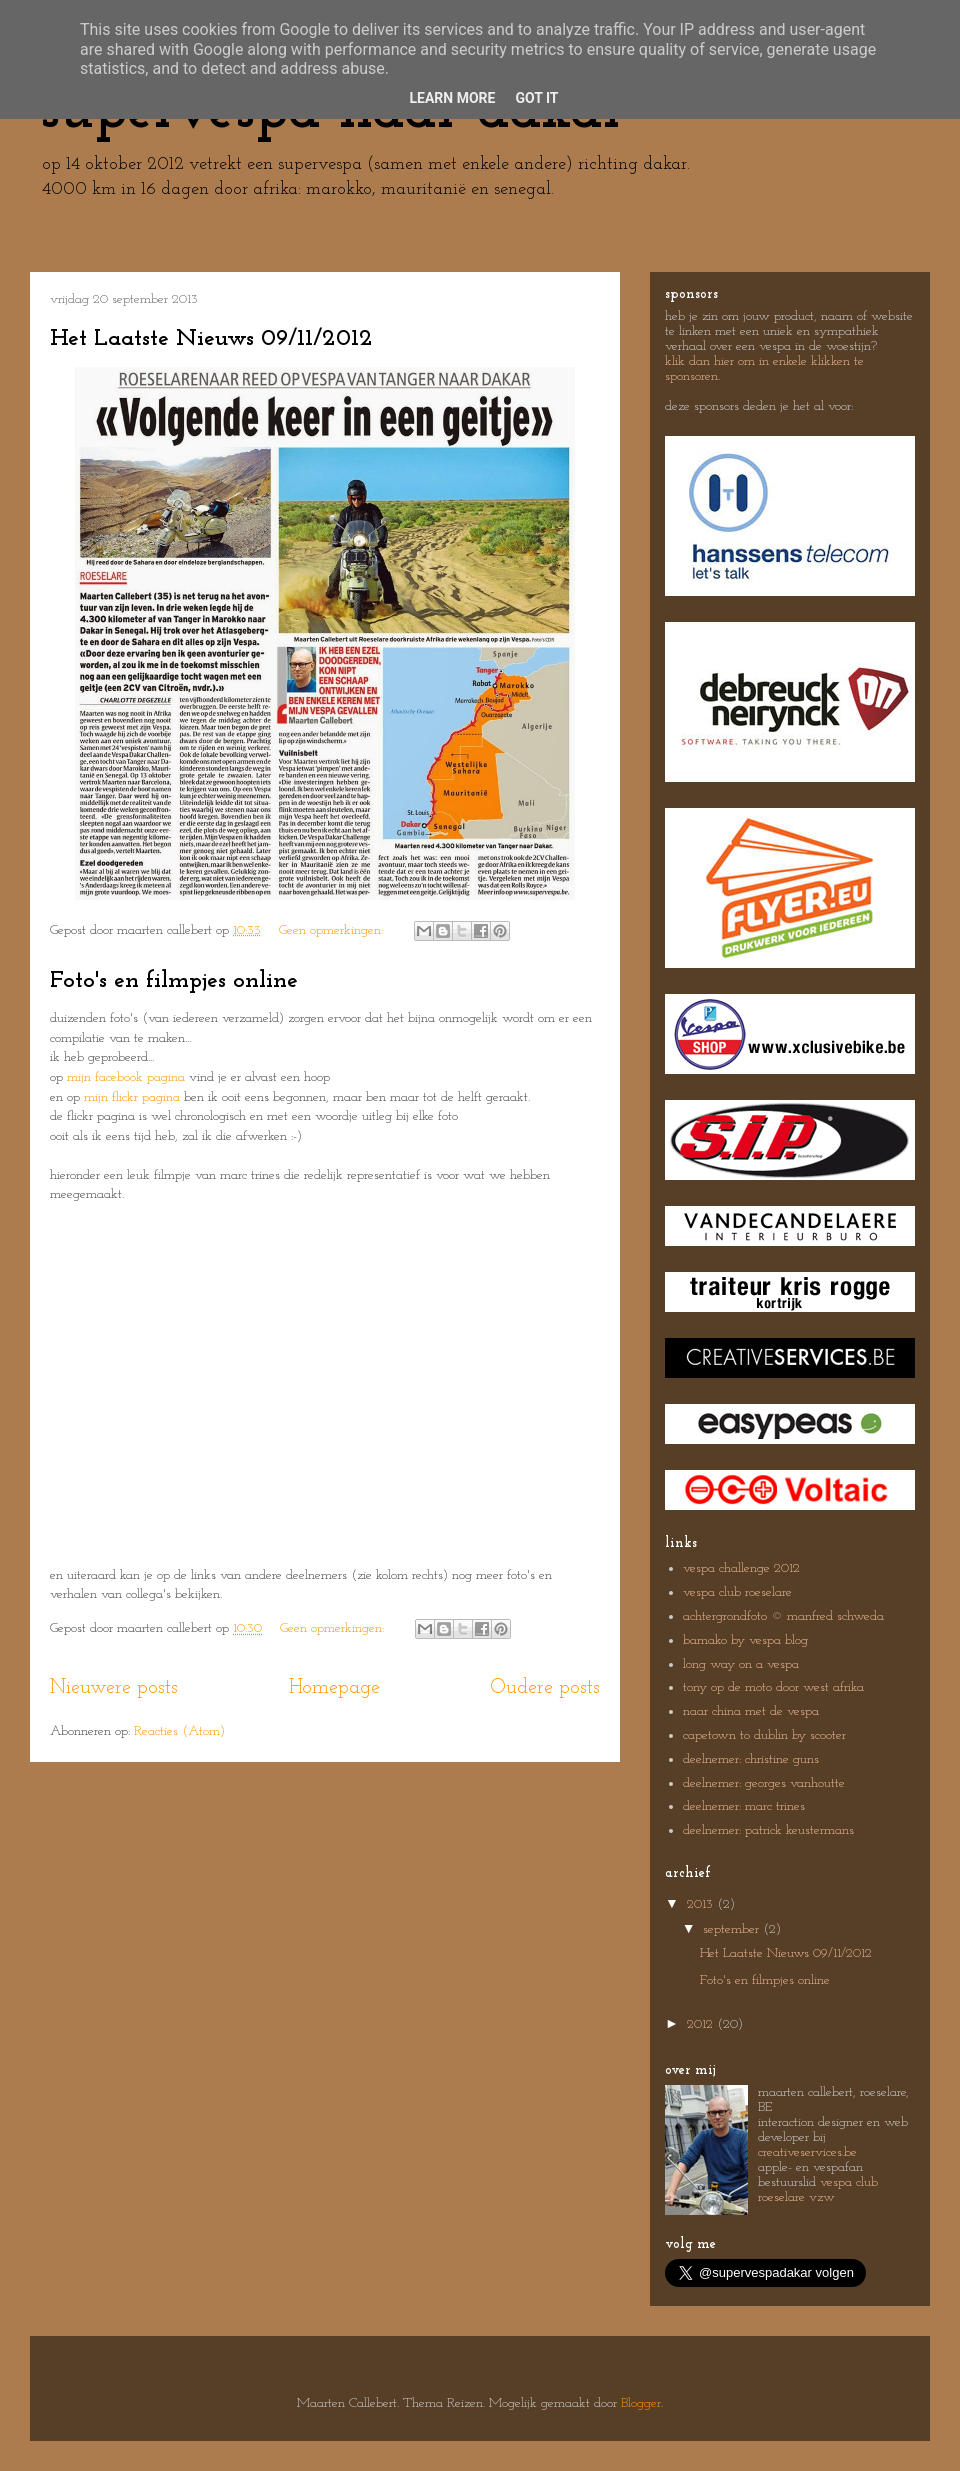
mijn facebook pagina (126, 1077)
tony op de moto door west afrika (773, 1687)
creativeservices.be (807, 2152)
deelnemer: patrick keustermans (768, 1830)
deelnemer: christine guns (751, 1759)
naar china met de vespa (751, 1711)
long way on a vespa (741, 1664)
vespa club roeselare (737, 1592)
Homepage (334, 1688)
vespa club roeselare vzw (818, 2190)
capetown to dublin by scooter (764, 1735)
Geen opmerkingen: (333, 930)
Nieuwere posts (114, 1688)
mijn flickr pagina (132, 1097)
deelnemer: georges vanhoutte (764, 1783)
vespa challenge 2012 (741, 1568)
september (733, 1929)
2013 (702, 1904)
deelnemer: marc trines (744, 1806)
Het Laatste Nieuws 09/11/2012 (211, 339)
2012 (702, 2024)
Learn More (452, 98)
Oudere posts (545, 1688)
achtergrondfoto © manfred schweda (783, 1616)
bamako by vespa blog (745, 1640)
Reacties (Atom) (179, 1731)
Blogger (641, 2403)
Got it (536, 98)
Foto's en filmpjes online (174, 981)
